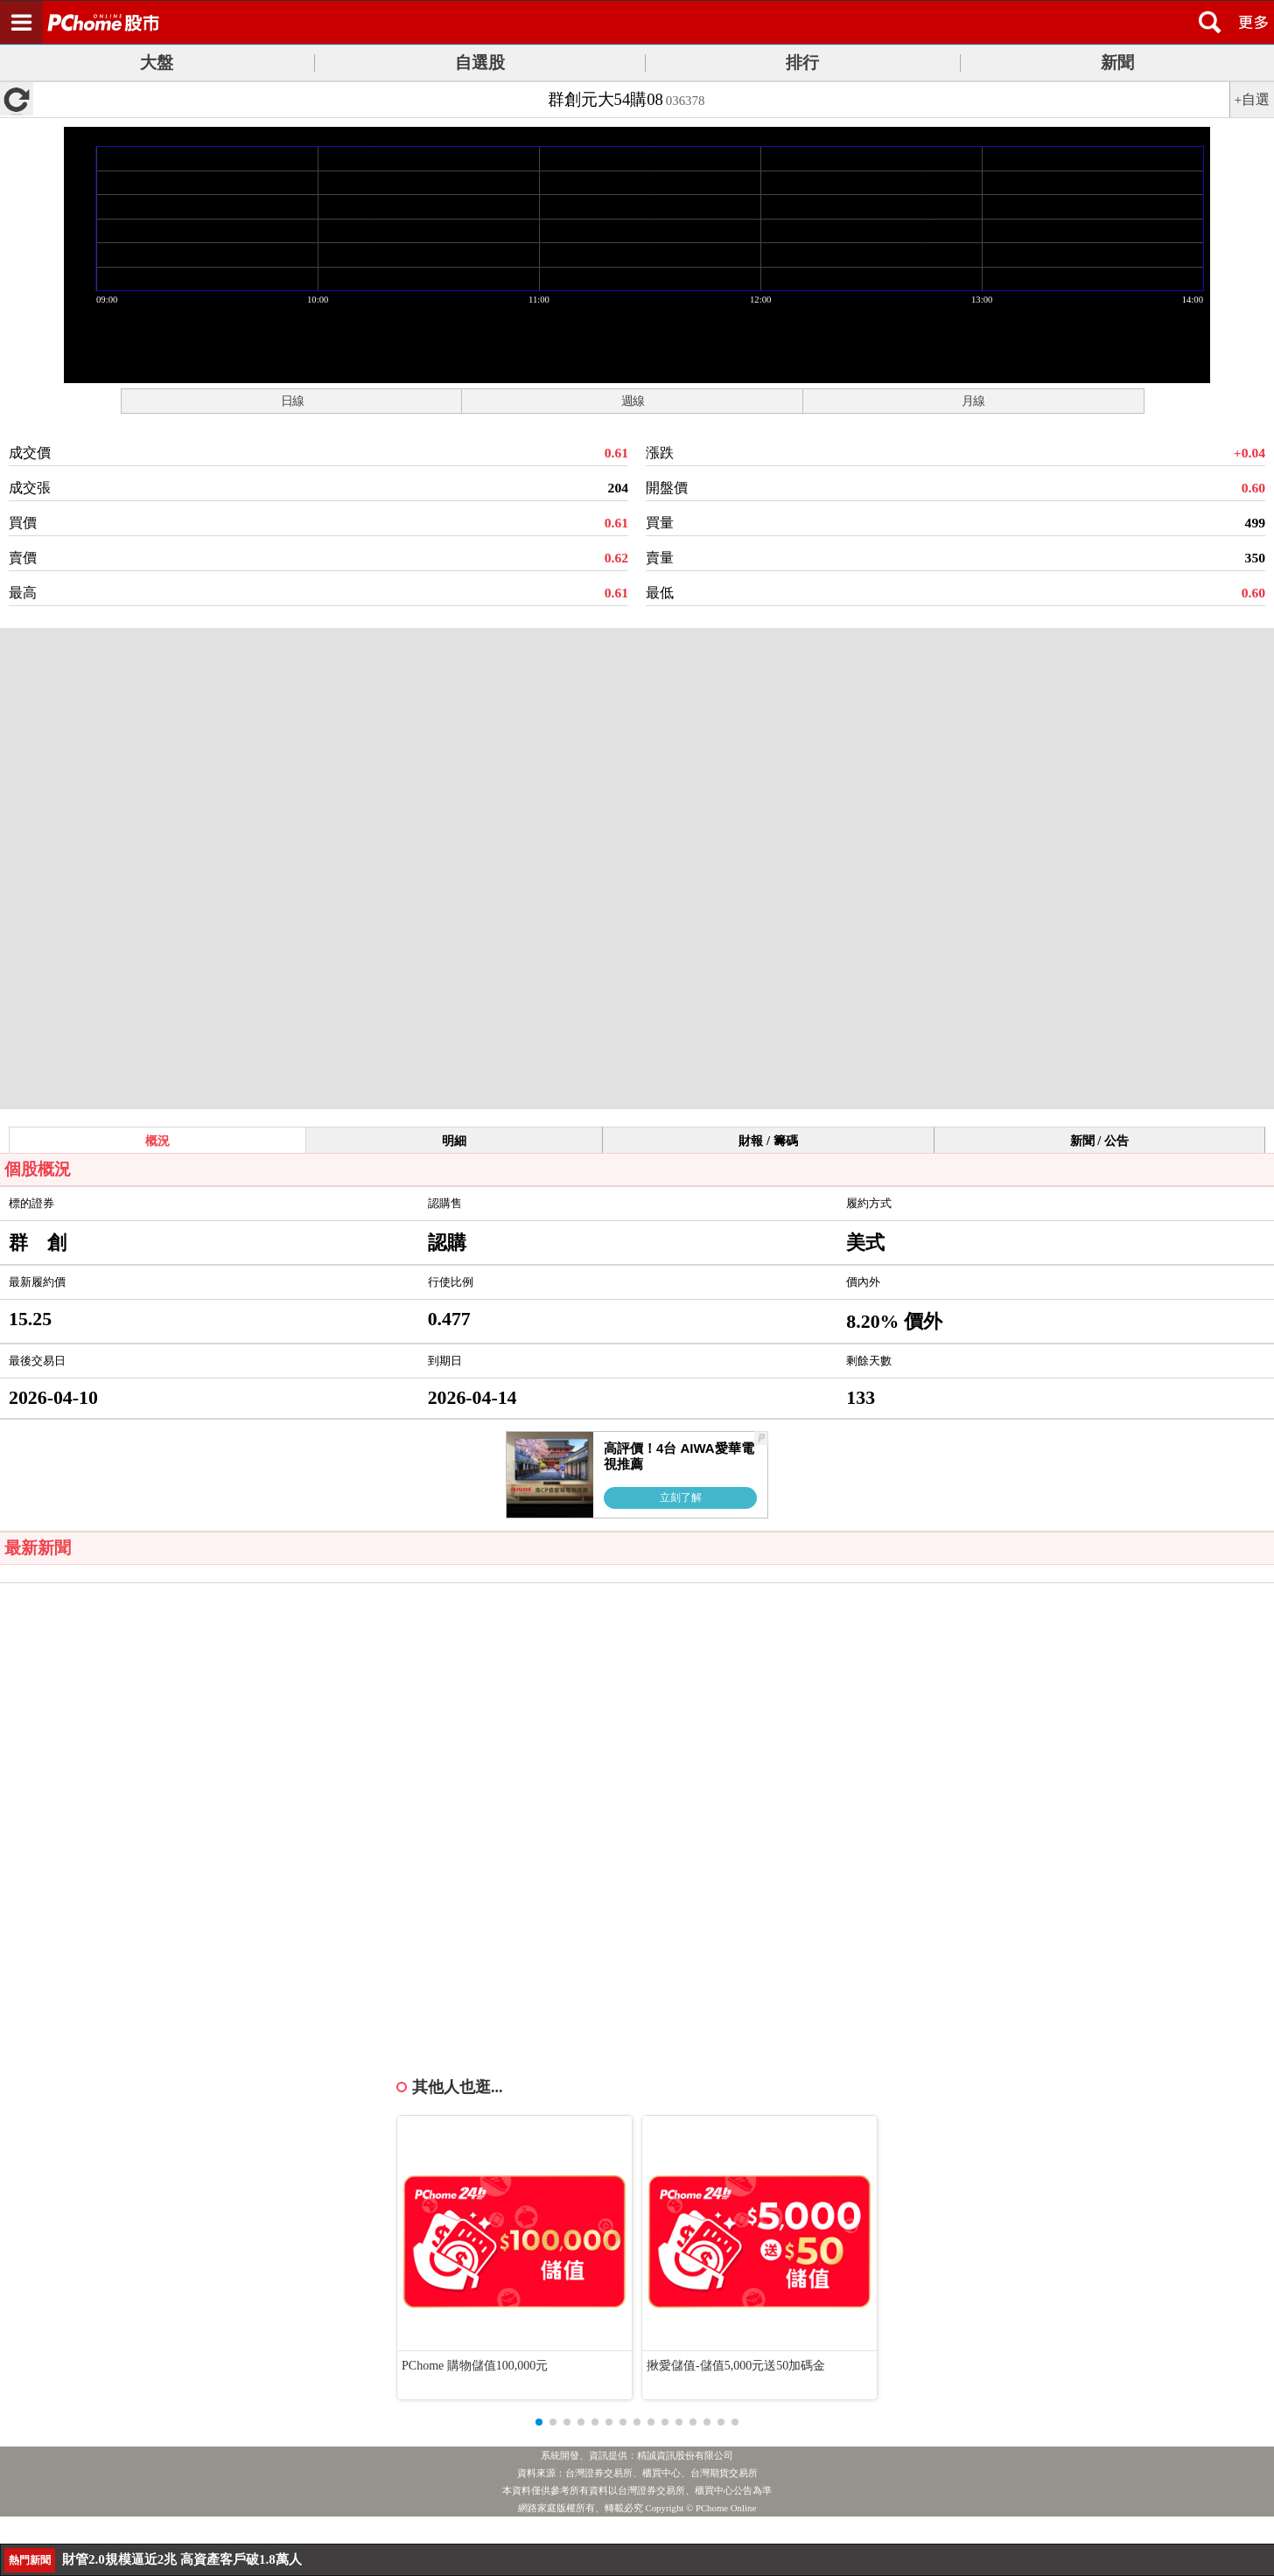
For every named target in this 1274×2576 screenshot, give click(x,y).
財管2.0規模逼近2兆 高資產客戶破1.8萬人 (182, 2559)
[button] (539, 2422)
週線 (632, 401)
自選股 (480, 62)
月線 (973, 401)
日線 (292, 401)
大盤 (156, 62)
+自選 (1252, 99)
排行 (802, 62)
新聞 (1117, 62)
